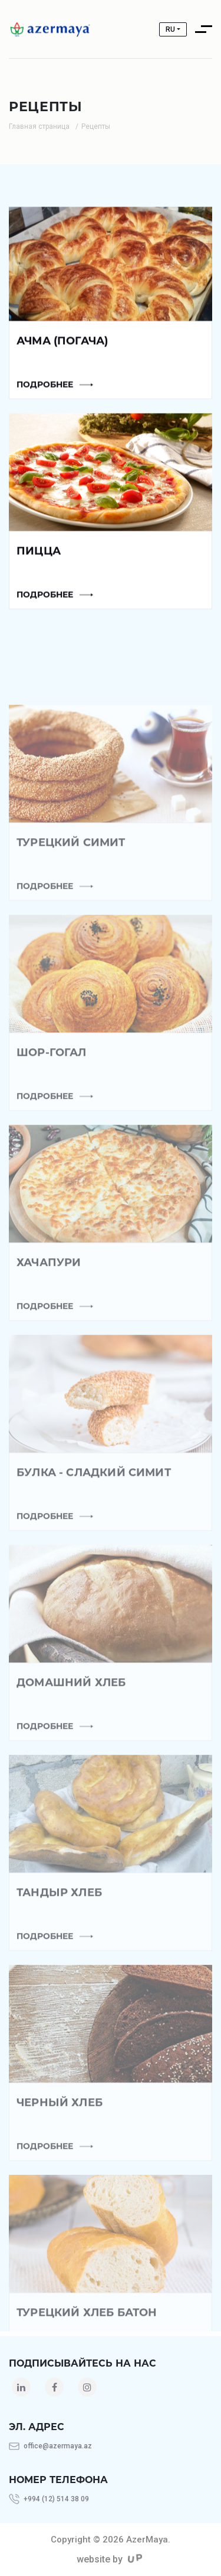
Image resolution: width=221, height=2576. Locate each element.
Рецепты (95, 126)
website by (109, 2559)
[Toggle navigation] (206, 29)
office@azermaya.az (58, 2446)
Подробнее (45, 389)
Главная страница (39, 126)
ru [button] (170, 29)
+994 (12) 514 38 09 (56, 2499)
